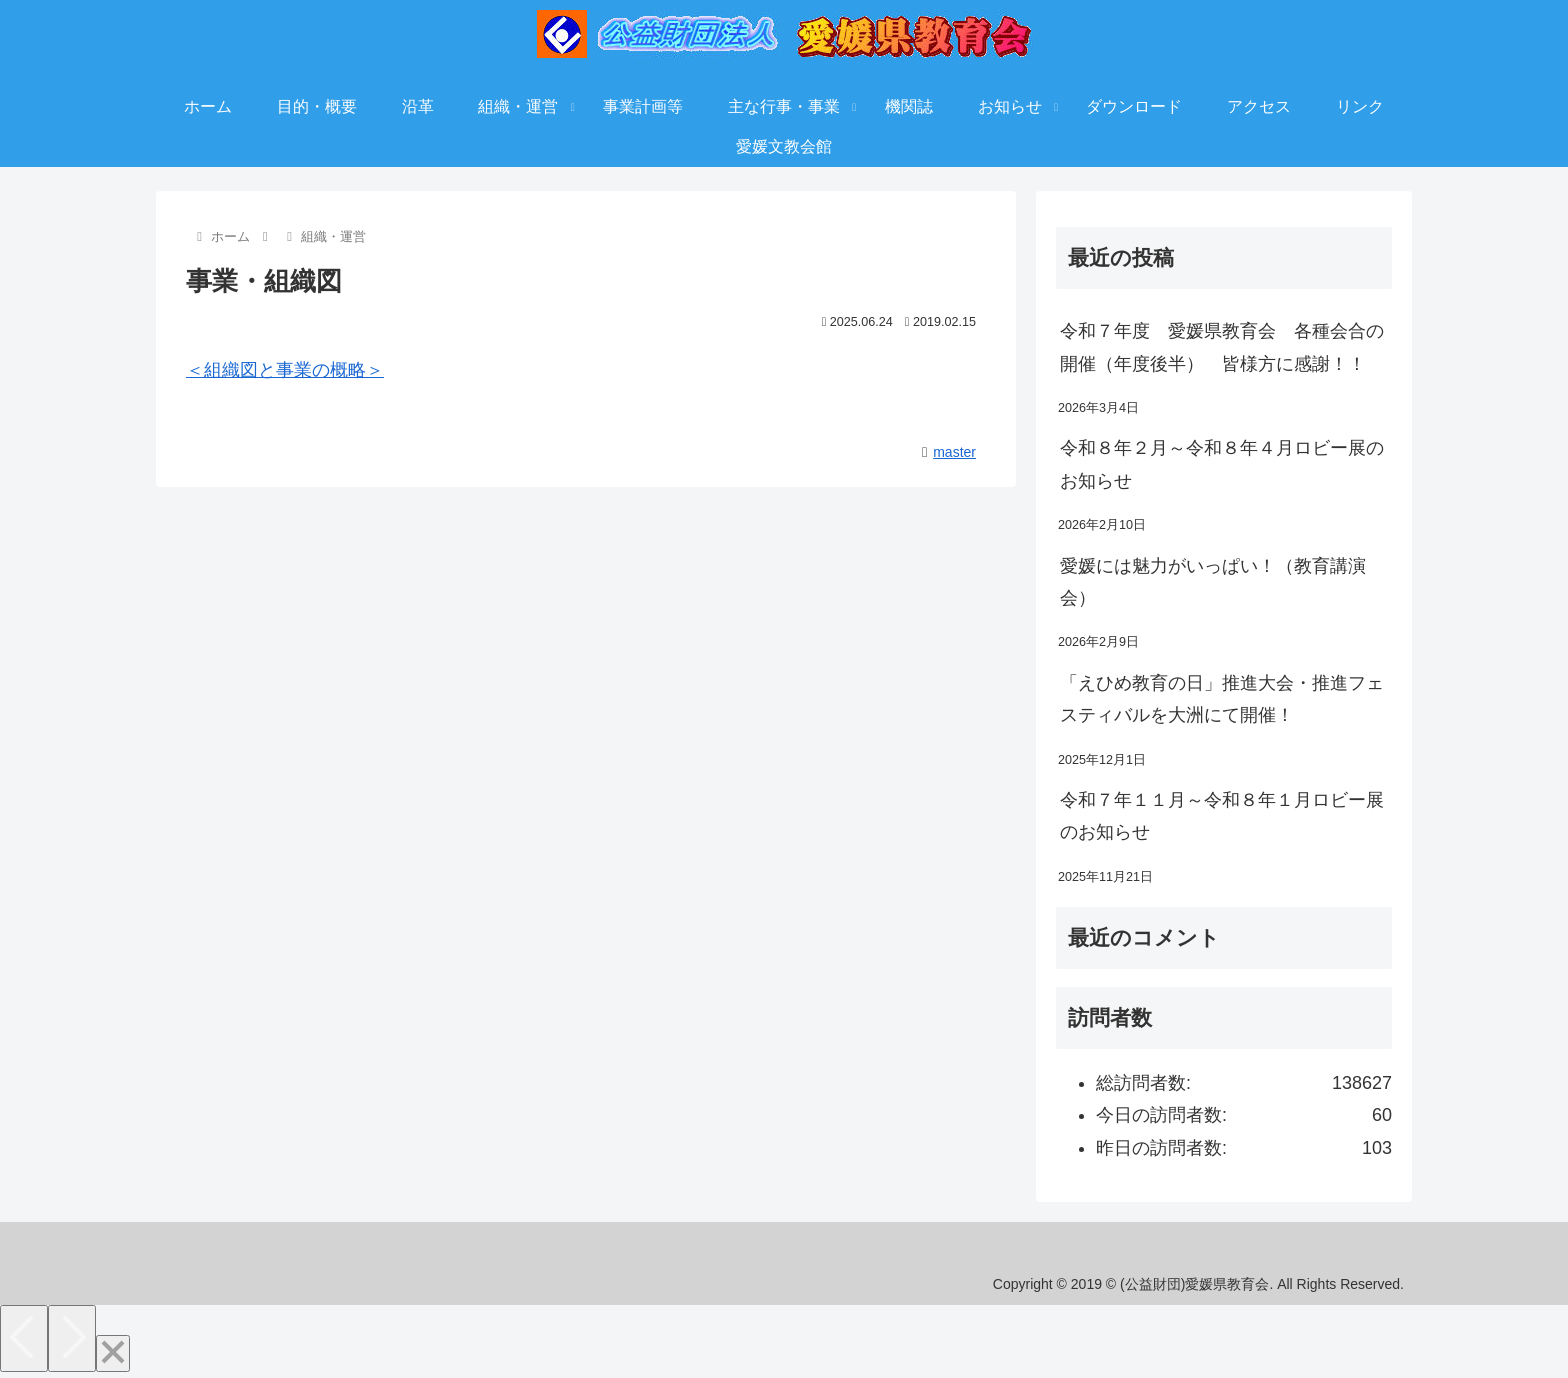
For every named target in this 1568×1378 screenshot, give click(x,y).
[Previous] (24, 1338)
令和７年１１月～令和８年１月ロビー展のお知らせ (1222, 816)
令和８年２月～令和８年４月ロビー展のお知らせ (1222, 464)
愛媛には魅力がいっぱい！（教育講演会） (1213, 582)
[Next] (72, 1338)
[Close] (113, 1353)
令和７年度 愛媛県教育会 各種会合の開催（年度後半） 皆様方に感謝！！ (1222, 347)
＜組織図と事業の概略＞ (285, 370)
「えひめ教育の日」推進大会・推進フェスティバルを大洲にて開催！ (1222, 699)
